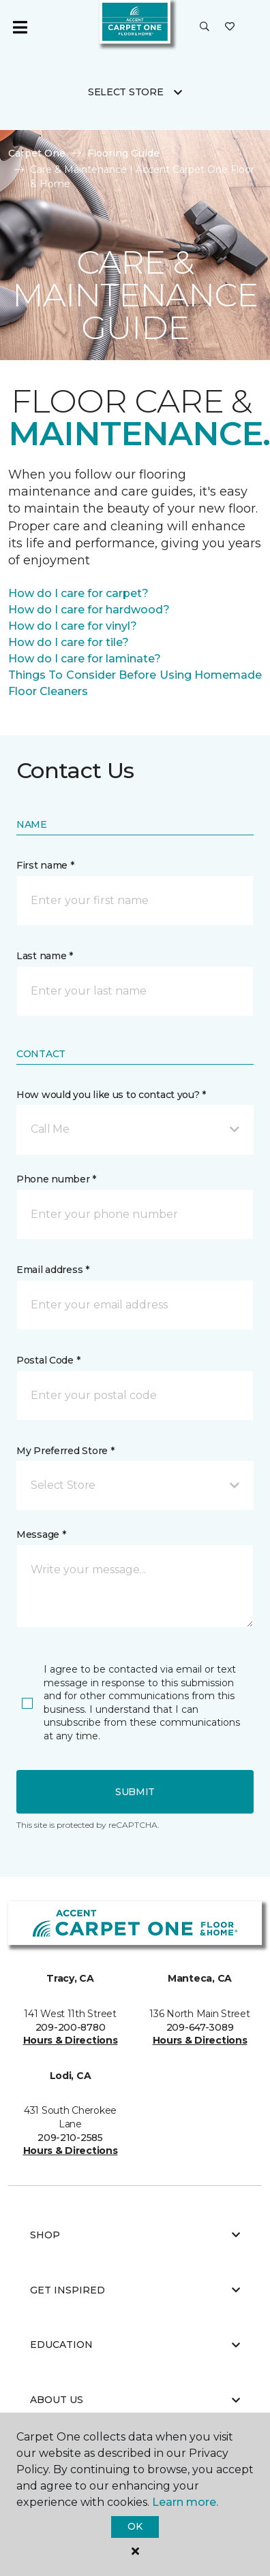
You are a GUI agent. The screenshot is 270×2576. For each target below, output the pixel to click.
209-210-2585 (70, 2137)
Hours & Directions (70, 2040)
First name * (45, 865)
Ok (134, 2526)
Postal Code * (48, 1360)
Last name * (44, 956)
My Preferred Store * (65, 1450)
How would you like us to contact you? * (111, 1094)
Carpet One (36, 153)
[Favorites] (230, 27)
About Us (135, 2400)
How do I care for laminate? (84, 658)
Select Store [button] (126, 92)
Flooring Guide (123, 153)
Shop (135, 2235)
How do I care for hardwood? (89, 609)
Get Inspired (135, 2290)
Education (135, 2344)
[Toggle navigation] (20, 27)
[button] (204, 27)
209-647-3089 (200, 2027)
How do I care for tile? (68, 642)
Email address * (52, 1269)
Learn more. (185, 2502)
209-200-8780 (70, 2027)
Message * (40, 1534)
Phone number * (56, 1179)
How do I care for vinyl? (72, 625)
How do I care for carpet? (78, 593)
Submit (135, 1792)
